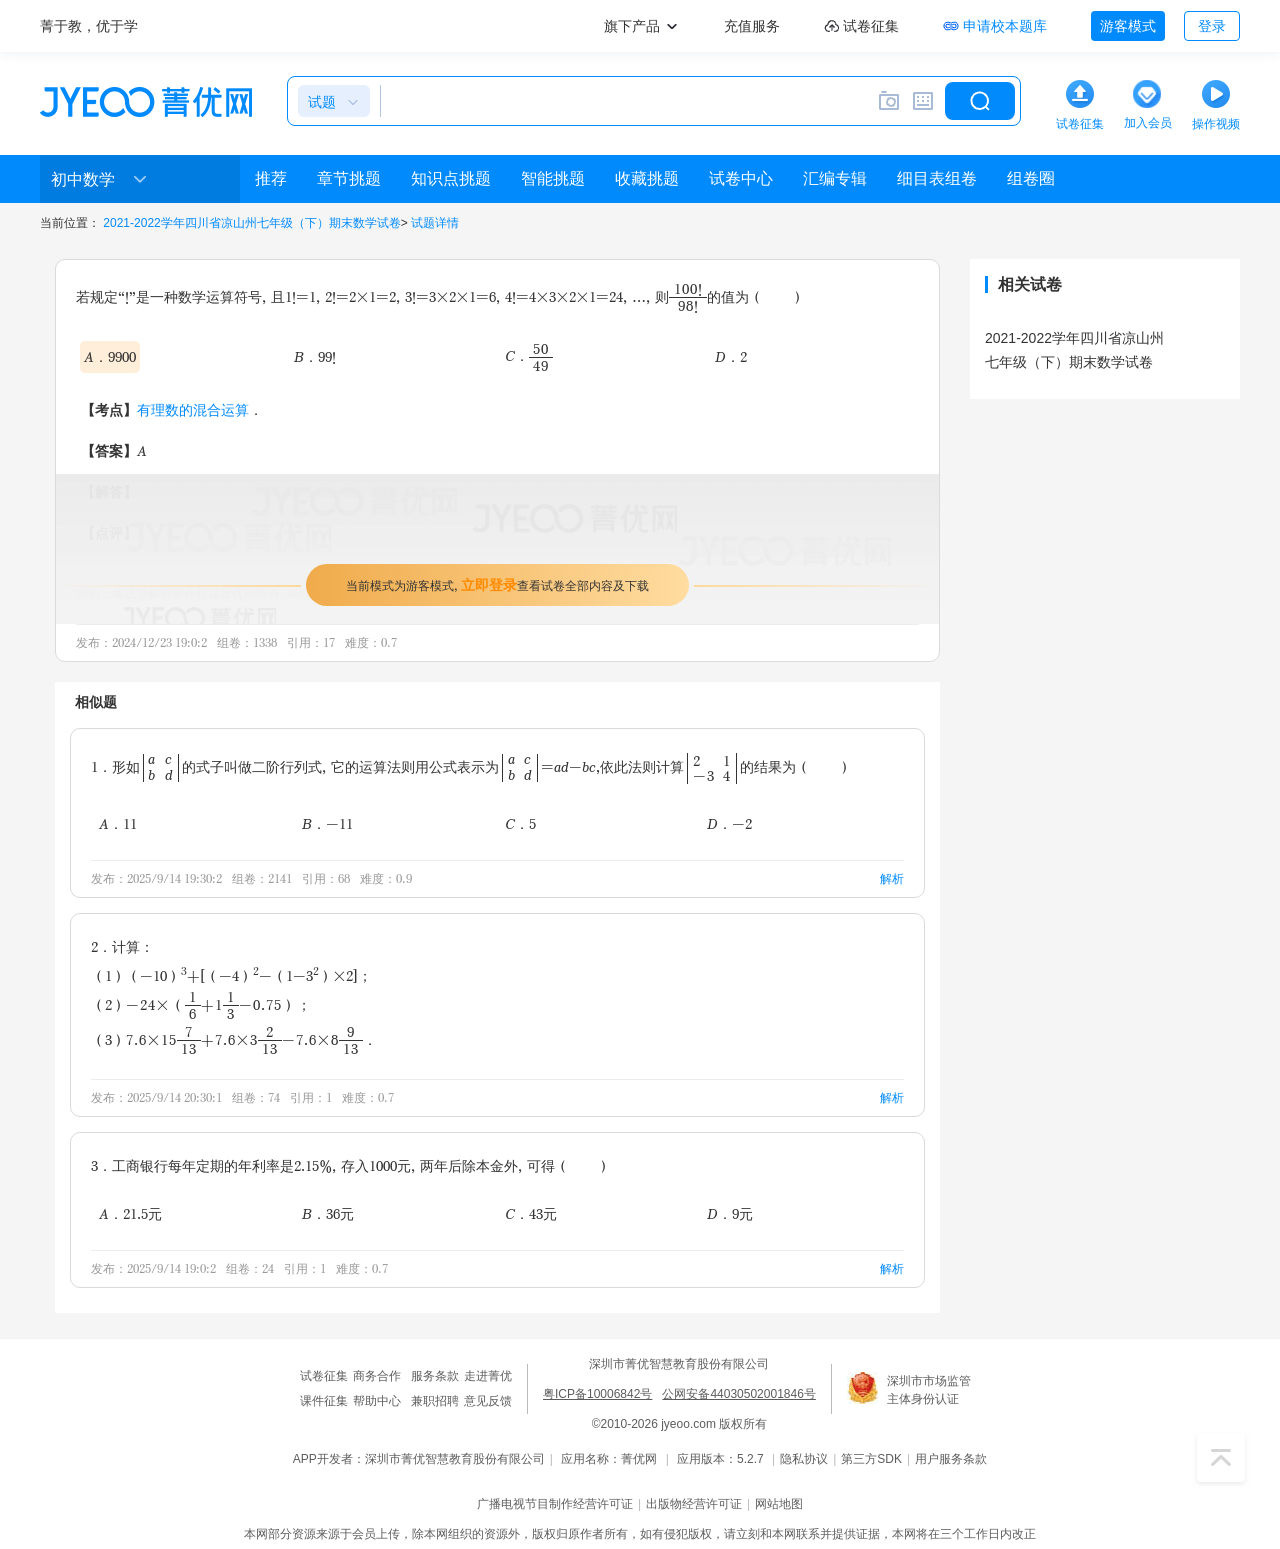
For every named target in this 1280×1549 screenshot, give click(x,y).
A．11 (118, 823)
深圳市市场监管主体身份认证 (929, 1390)
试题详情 (435, 223)
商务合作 (377, 1376)
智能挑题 (553, 178)
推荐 (271, 178)
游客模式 (1128, 26)
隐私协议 (804, 1459)
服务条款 (435, 1376)
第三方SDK (871, 1459)
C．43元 (531, 1213)
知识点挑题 (451, 178)
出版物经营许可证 (694, 1504)
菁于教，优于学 (89, 26)
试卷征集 (324, 1376)
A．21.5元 (130, 1213)
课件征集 (324, 1401)
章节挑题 (349, 178)
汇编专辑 (835, 178)
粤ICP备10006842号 (597, 1394)
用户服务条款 (951, 1459)
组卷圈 (1031, 178)
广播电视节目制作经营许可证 (555, 1504)
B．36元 (328, 1213)
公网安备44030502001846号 (738, 1394)
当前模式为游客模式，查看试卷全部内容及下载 (497, 584)
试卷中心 (741, 178)
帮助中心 (377, 1401)
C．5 (520, 823)
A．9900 (110, 356)
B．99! (315, 356)
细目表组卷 (937, 178)
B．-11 (327, 823)
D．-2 (729, 823)
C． (529, 356)
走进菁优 (488, 1376)
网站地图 (779, 1504)
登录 (1212, 26)
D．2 (731, 356)
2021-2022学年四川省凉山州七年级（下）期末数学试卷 (251, 223)
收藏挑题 (647, 178)
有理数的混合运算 (193, 409)
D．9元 (730, 1213)
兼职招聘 (435, 1401)
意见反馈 (488, 1401)
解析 (892, 878)
